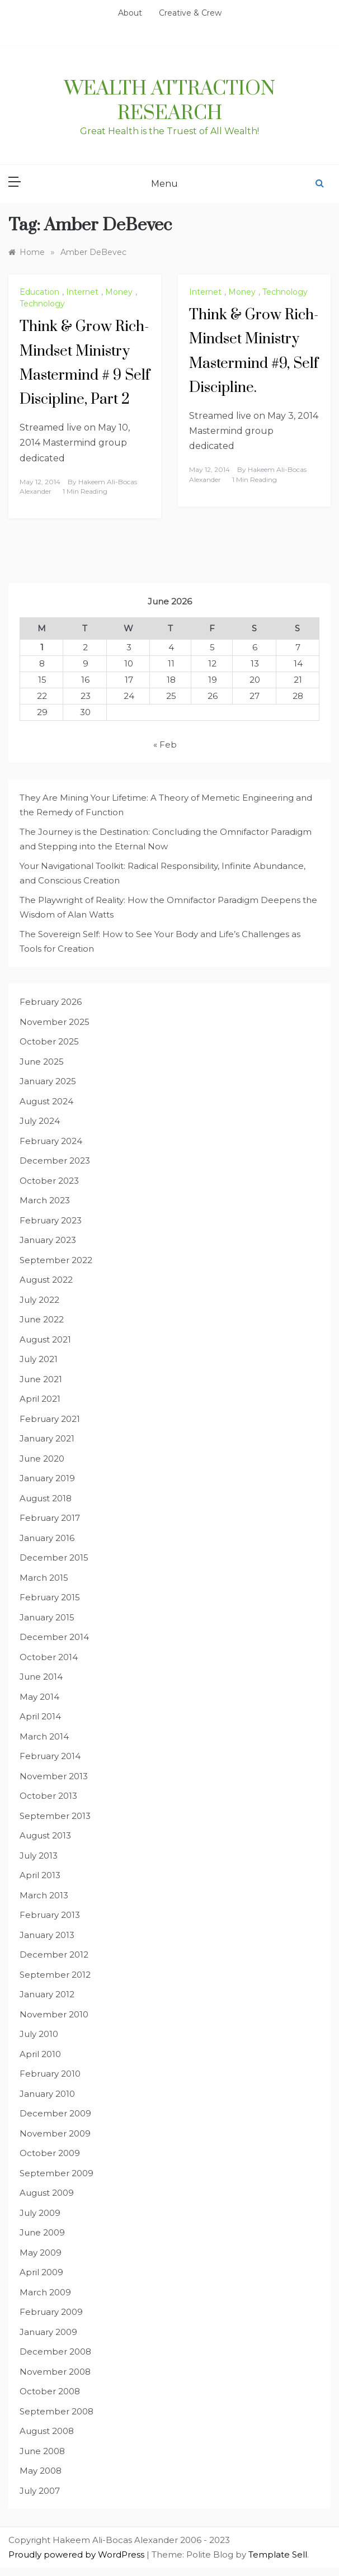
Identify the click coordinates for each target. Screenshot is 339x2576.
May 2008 (41, 2470)
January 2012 (47, 1994)
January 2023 (48, 1240)
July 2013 (39, 1855)
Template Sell (277, 2554)
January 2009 (48, 2332)
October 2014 (49, 1657)
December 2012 (54, 1954)
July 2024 (40, 1121)
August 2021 (45, 1339)
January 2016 (47, 1538)
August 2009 (47, 2192)
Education (39, 292)
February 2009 (51, 2311)
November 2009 (55, 2133)
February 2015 (50, 1597)
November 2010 (54, 2014)
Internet (82, 292)
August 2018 (46, 1498)
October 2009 (50, 2153)
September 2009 (56, 2173)
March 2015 (44, 1577)
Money (119, 292)
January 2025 (48, 1081)
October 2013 (48, 1795)
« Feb (165, 744)
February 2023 (51, 1220)
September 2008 (56, 2411)
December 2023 (55, 1160)
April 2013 (40, 1875)
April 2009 (41, 2272)
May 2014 (39, 1696)
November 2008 (55, 2371)
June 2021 (41, 1379)
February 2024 (51, 1141)
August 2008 (47, 2431)
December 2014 (54, 1637)
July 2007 (40, 2490)
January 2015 (47, 1617)
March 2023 (45, 1200)
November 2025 (55, 1022)
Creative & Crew (190, 13)
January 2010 (47, 2093)
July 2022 (39, 1299)
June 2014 (41, 1676)
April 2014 (40, 1716)
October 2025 (49, 1041)
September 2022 (56, 1260)
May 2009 (41, 2252)
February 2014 (50, 1756)
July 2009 (40, 2213)
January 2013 (47, 1935)
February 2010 (50, 2073)
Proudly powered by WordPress (77, 2554)
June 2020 (42, 1458)
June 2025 (42, 1061)
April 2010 (40, 2054)
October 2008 (50, 2391)
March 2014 (44, 1736)
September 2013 (55, 1816)
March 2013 (44, 1895)
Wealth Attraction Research (169, 101)
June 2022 (42, 1319)
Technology (42, 304)
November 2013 (54, 1776)
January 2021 (47, 1438)
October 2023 (49, 1180)
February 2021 (50, 1419)
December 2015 (54, 1557)
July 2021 (39, 1359)
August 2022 (46, 1279)
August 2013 (45, 1835)
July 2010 (39, 2034)
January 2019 (47, 1478)
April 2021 (40, 1398)
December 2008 (55, 2351)
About (130, 13)
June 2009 (42, 2232)
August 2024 (46, 1101)
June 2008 (42, 2451)
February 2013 (50, 1914)
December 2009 (55, 2113)
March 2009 (45, 2292)
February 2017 (50, 1517)
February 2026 (51, 1001)
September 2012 (55, 1974)
